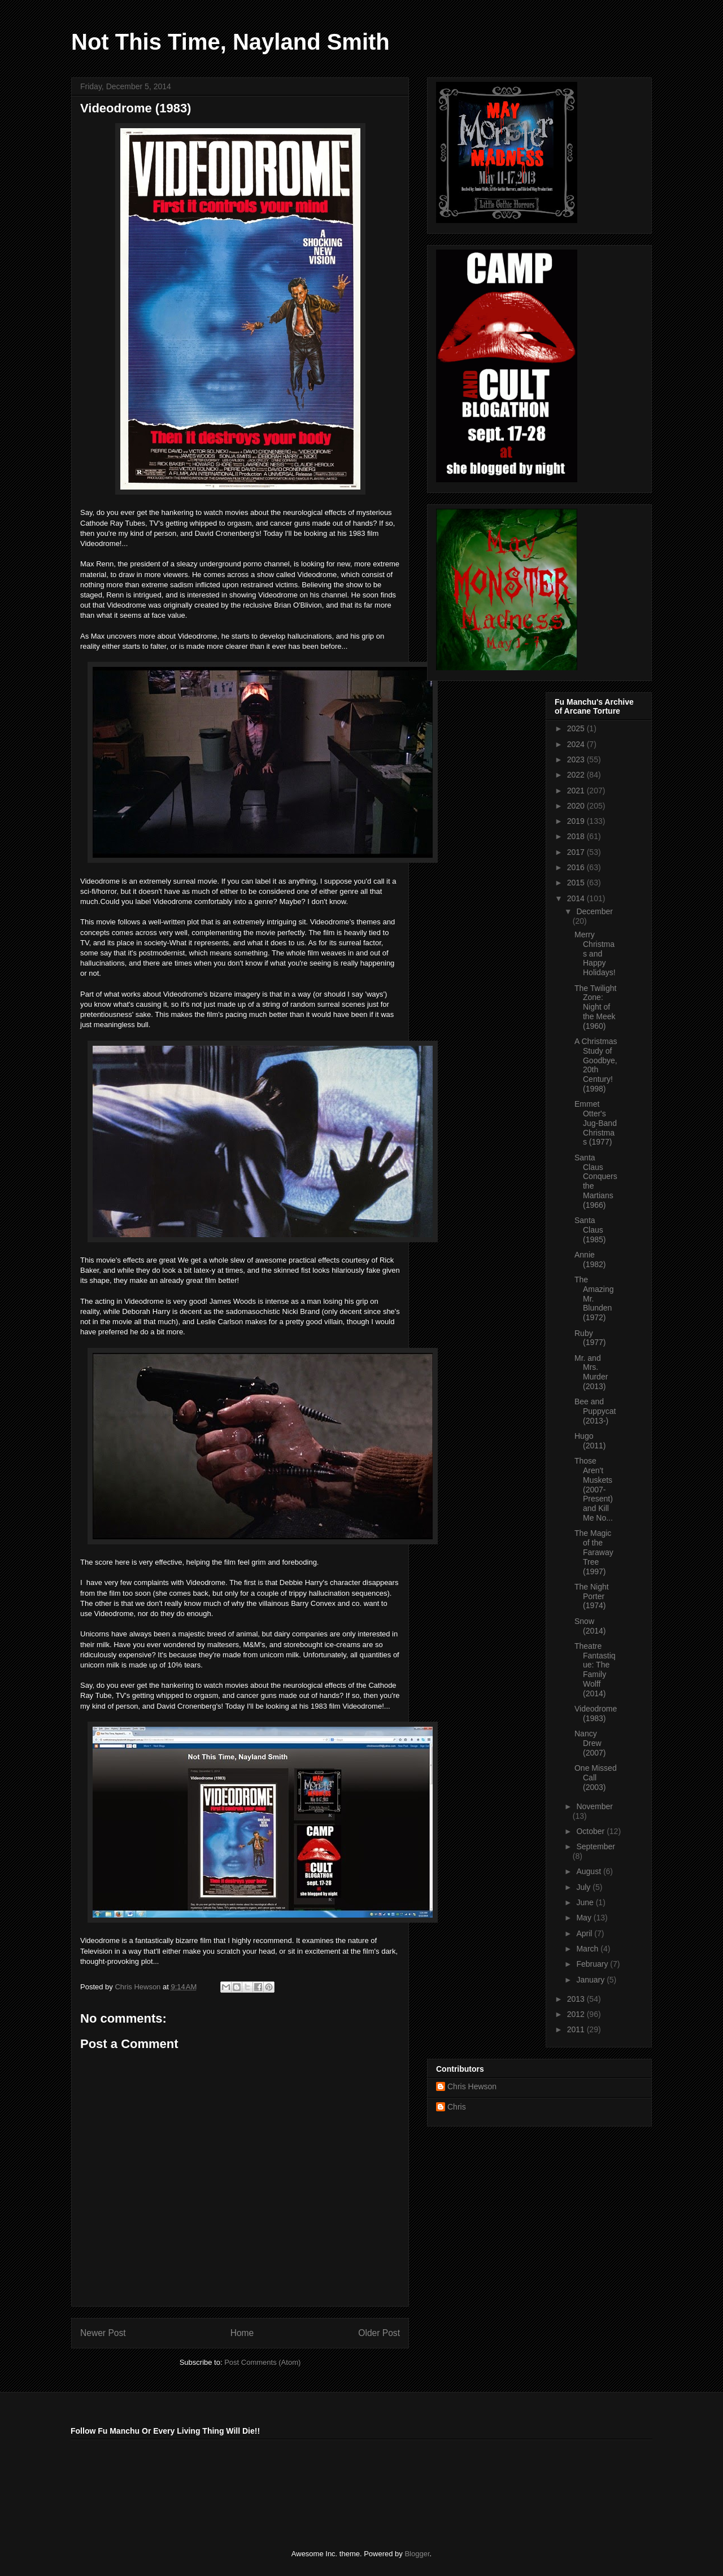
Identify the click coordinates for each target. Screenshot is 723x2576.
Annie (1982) (590, 1259)
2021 (577, 790)
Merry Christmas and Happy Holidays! (595, 953)
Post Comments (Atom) (262, 2362)
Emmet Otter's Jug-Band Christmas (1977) (595, 1122)
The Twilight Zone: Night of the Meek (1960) (595, 1007)
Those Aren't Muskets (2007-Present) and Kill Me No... (593, 1489)
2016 (577, 867)
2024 (577, 744)
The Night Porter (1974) (591, 1596)
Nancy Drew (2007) (590, 1743)
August (589, 1871)
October (591, 1831)
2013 (577, 1998)
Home (242, 2333)
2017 (577, 852)
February (593, 1963)
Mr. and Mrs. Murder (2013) (591, 1372)
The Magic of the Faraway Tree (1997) (593, 1552)
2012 (577, 2014)
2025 (577, 728)
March (588, 1948)
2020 (577, 805)
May (584, 1917)
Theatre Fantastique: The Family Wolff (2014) (595, 1669)
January (591, 1979)
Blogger (416, 2553)
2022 (577, 774)
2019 (577, 821)
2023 (577, 759)
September (595, 1846)
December (594, 911)
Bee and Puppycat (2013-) (595, 1411)
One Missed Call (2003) (595, 1777)
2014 (577, 898)
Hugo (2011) (590, 1440)
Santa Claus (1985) (590, 1230)
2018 (577, 836)
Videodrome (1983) (595, 1713)
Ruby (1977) (590, 1338)
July (584, 1887)
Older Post (379, 2333)
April (585, 1933)
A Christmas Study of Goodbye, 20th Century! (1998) (595, 1065)
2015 (577, 882)
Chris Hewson (471, 2086)
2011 (577, 2029)
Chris (456, 2106)
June (585, 1902)
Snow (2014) (590, 1626)
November (594, 1806)
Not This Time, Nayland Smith (230, 41)
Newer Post (103, 2333)
